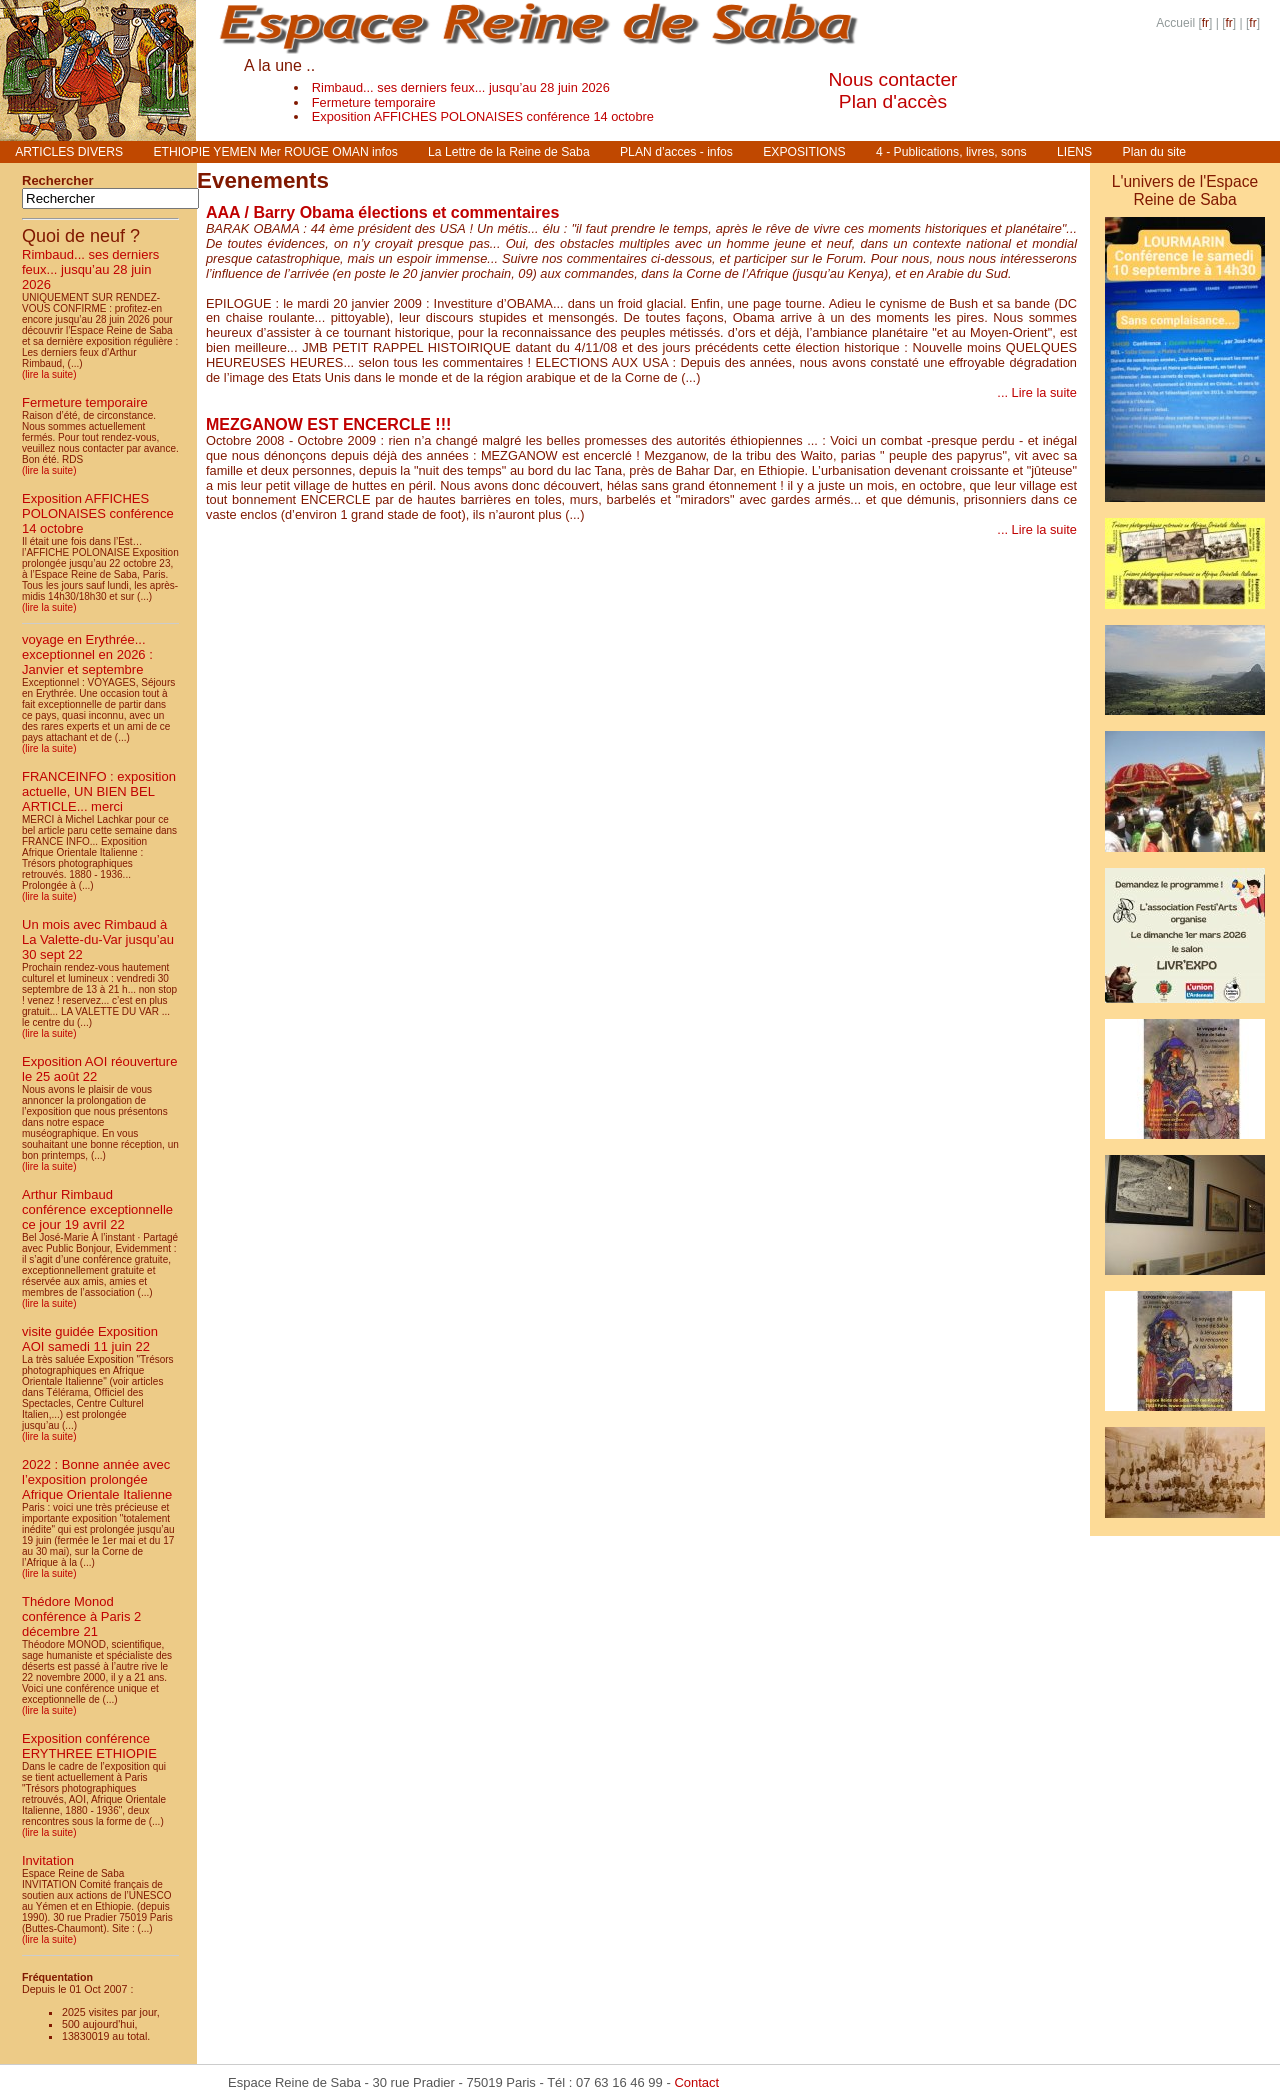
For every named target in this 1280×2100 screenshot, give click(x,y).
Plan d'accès (893, 101)
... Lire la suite (1037, 392)
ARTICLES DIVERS (69, 152)
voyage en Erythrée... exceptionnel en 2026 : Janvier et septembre (87, 654)
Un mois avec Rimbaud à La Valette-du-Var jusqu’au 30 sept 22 (98, 939)
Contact (696, 2082)
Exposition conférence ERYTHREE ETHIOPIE (89, 1746)
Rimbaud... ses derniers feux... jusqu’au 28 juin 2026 (461, 87)
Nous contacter (892, 79)
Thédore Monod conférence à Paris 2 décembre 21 (81, 1616)
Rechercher (58, 180)
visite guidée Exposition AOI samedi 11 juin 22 (90, 1339)
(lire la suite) (49, 374)
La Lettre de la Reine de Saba (509, 152)
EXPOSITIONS (804, 152)
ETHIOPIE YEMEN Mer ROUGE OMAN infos (275, 152)
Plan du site (1155, 152)
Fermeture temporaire (374, 102)
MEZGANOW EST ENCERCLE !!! (328, 424)
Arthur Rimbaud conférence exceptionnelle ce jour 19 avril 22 (97, 1209)
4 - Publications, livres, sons (951, 152)
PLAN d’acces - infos (676, 152)
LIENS (1074, 152)
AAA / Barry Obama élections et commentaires (382, 212)
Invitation (48, 1860)
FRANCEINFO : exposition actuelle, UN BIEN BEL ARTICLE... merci (99, 791)
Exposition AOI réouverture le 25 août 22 (99, 1069)
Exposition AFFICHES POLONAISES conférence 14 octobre (483, 116)
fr (1205, 23)
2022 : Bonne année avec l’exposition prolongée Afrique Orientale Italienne (97, 1479)
